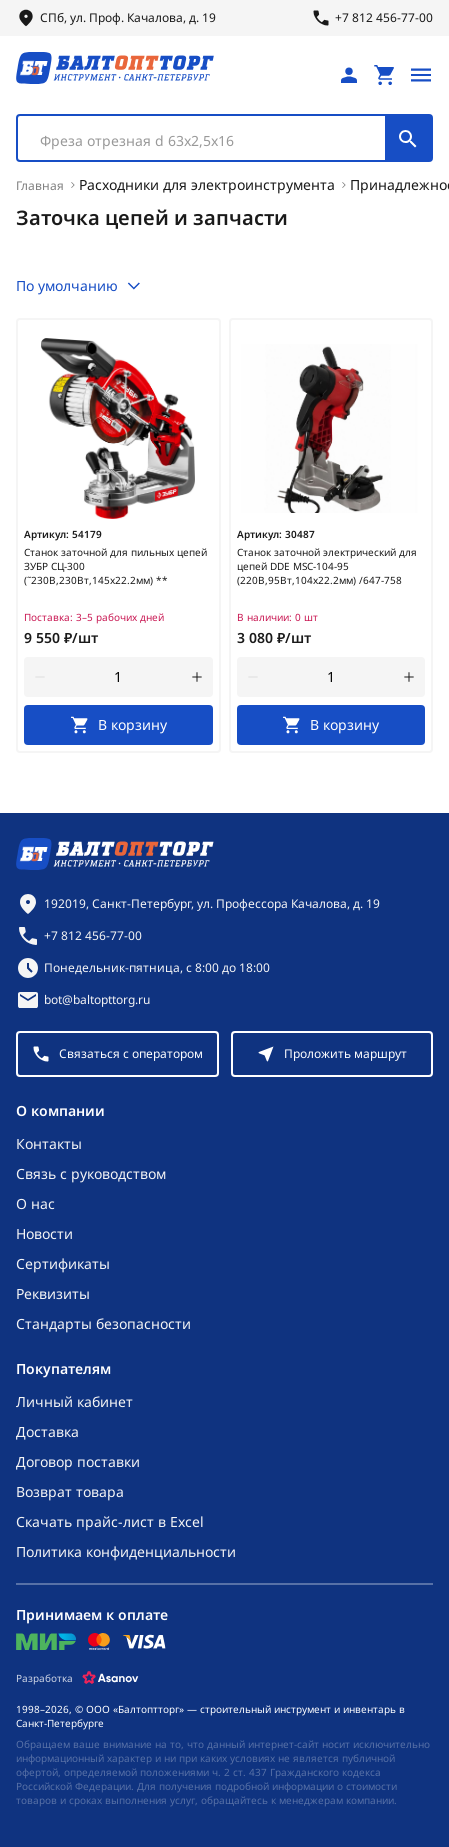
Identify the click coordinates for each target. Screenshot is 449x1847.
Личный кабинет (74, 1401)
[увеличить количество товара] (197, 677)
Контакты (49, 1143)
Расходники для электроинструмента (207, 184)
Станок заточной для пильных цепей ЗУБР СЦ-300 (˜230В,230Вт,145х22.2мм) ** (115, 566)
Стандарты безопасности (103, 1323)
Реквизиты (53, 1293)
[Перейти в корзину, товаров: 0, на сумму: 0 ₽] (385, 75)
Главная (40, 185)
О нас (35, 1203)
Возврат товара (70, 1491)
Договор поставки (78, 1461)
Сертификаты (63, 1263)
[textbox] (211, 141)
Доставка (47, 1431)
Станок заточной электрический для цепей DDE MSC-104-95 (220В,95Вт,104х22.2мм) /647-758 (327, 566)
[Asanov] (110, 1678)
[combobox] (224, 138)
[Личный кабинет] (349, 75)
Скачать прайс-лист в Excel (110, 1521)
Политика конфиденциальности (126, 1551)
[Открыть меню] (421, 75)
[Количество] (118, 677)
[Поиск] (408, 138)
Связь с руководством (91, 1173)
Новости (44, 1233)
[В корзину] (118, 725)
